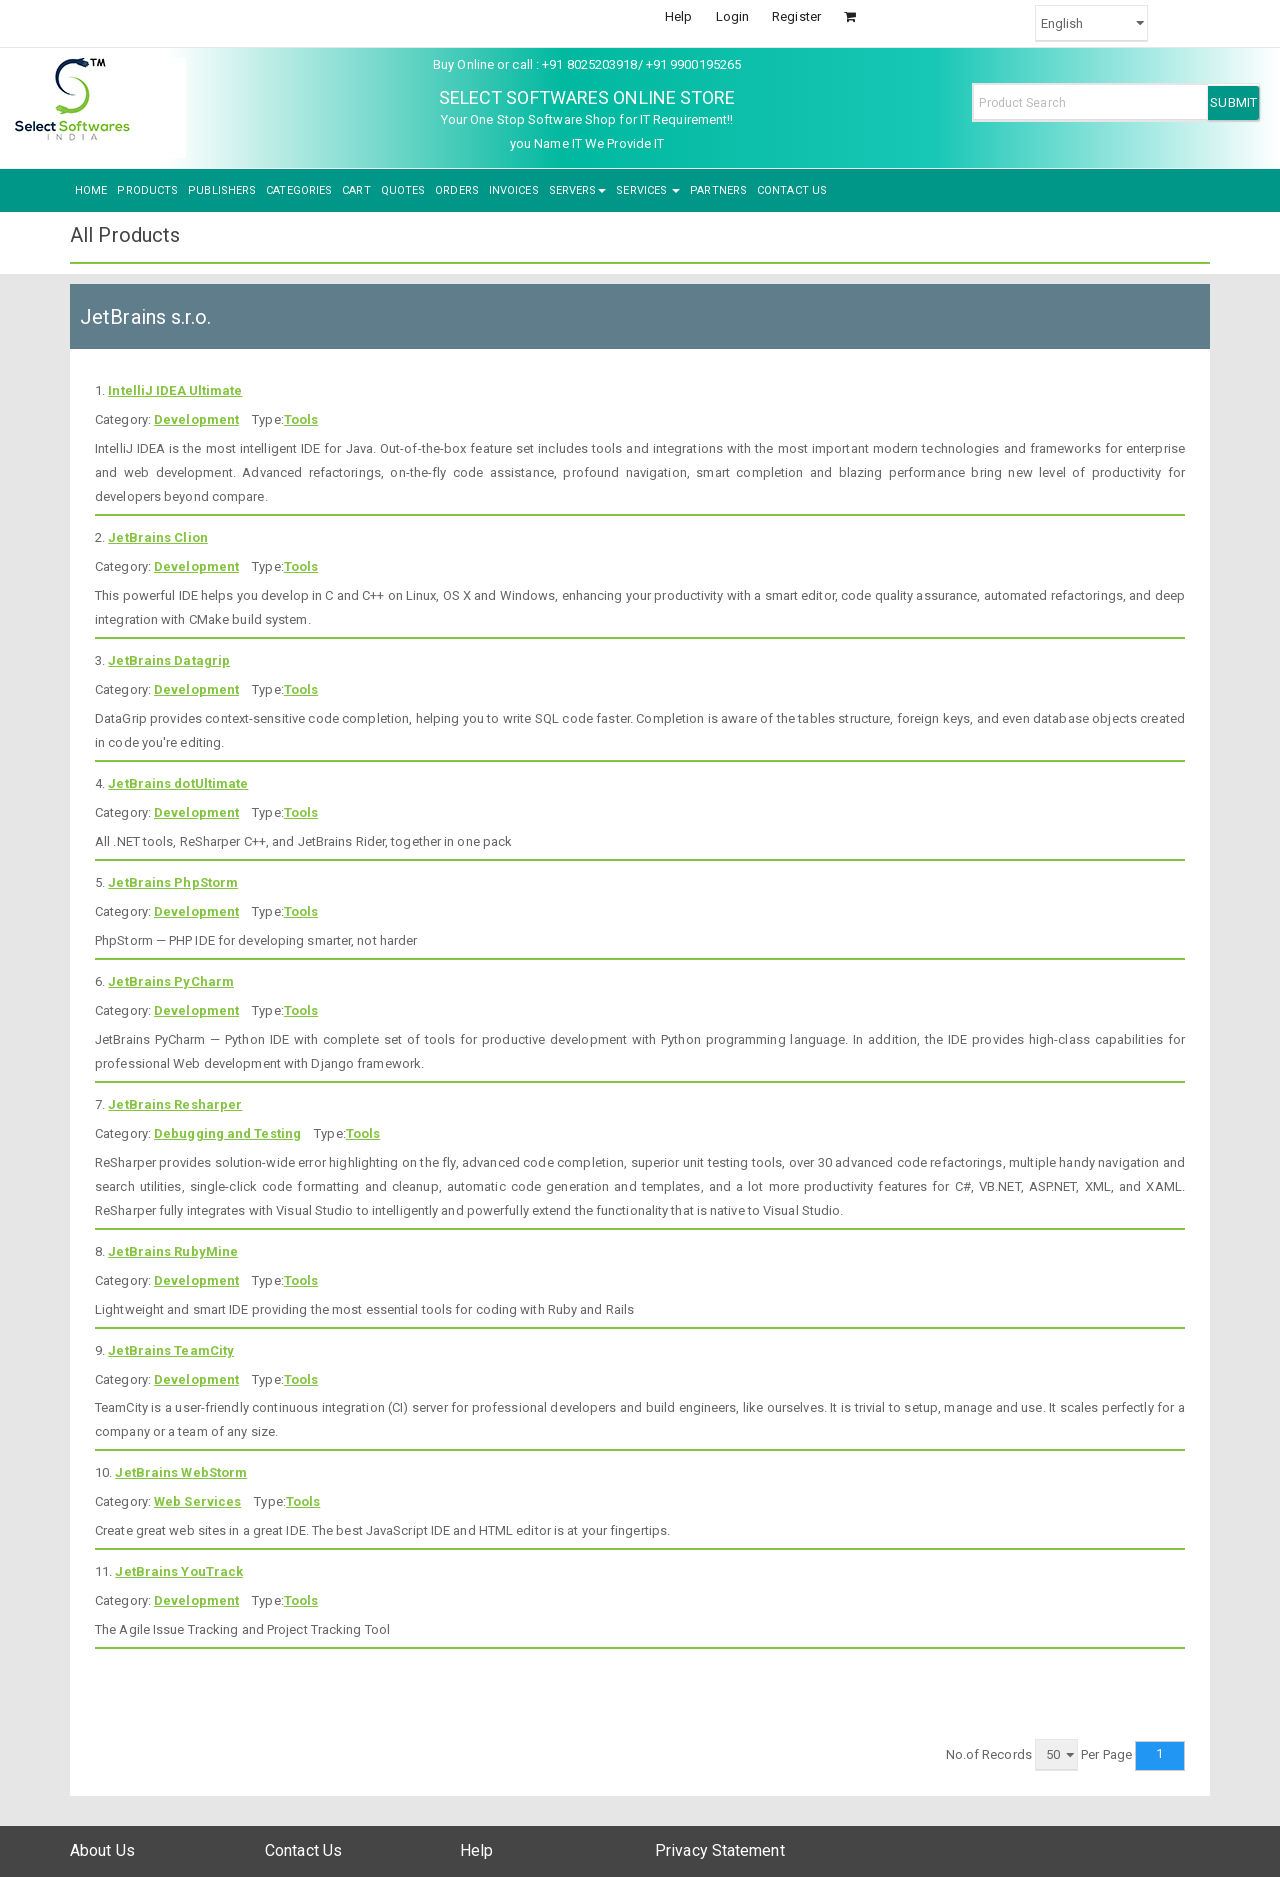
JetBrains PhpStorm (173, 882)
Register (796, 16)
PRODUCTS (147, 190)
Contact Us (303, 1850)
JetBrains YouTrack (179, 1571)
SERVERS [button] (578, 190)
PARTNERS (718, 190)
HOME (91, 190)
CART (356, 190)
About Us (102, 1850)
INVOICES (514, 190)
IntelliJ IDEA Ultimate (175, 390)
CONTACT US (792, 190)
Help (678, 16)
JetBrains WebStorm (181, 1472)
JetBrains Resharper (175, 1104)
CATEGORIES (299, 190)
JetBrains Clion (158, 537)
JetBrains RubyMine (173, 1251)
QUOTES (403, 190)
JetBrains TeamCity (171, 1350)
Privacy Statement (720, 1850)
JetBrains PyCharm (171, 981)
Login (733, 16)
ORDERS (457, 190)
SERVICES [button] (648, 190)
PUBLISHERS (222, 190)
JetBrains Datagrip (169, 660)
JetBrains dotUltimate (178, 783)
